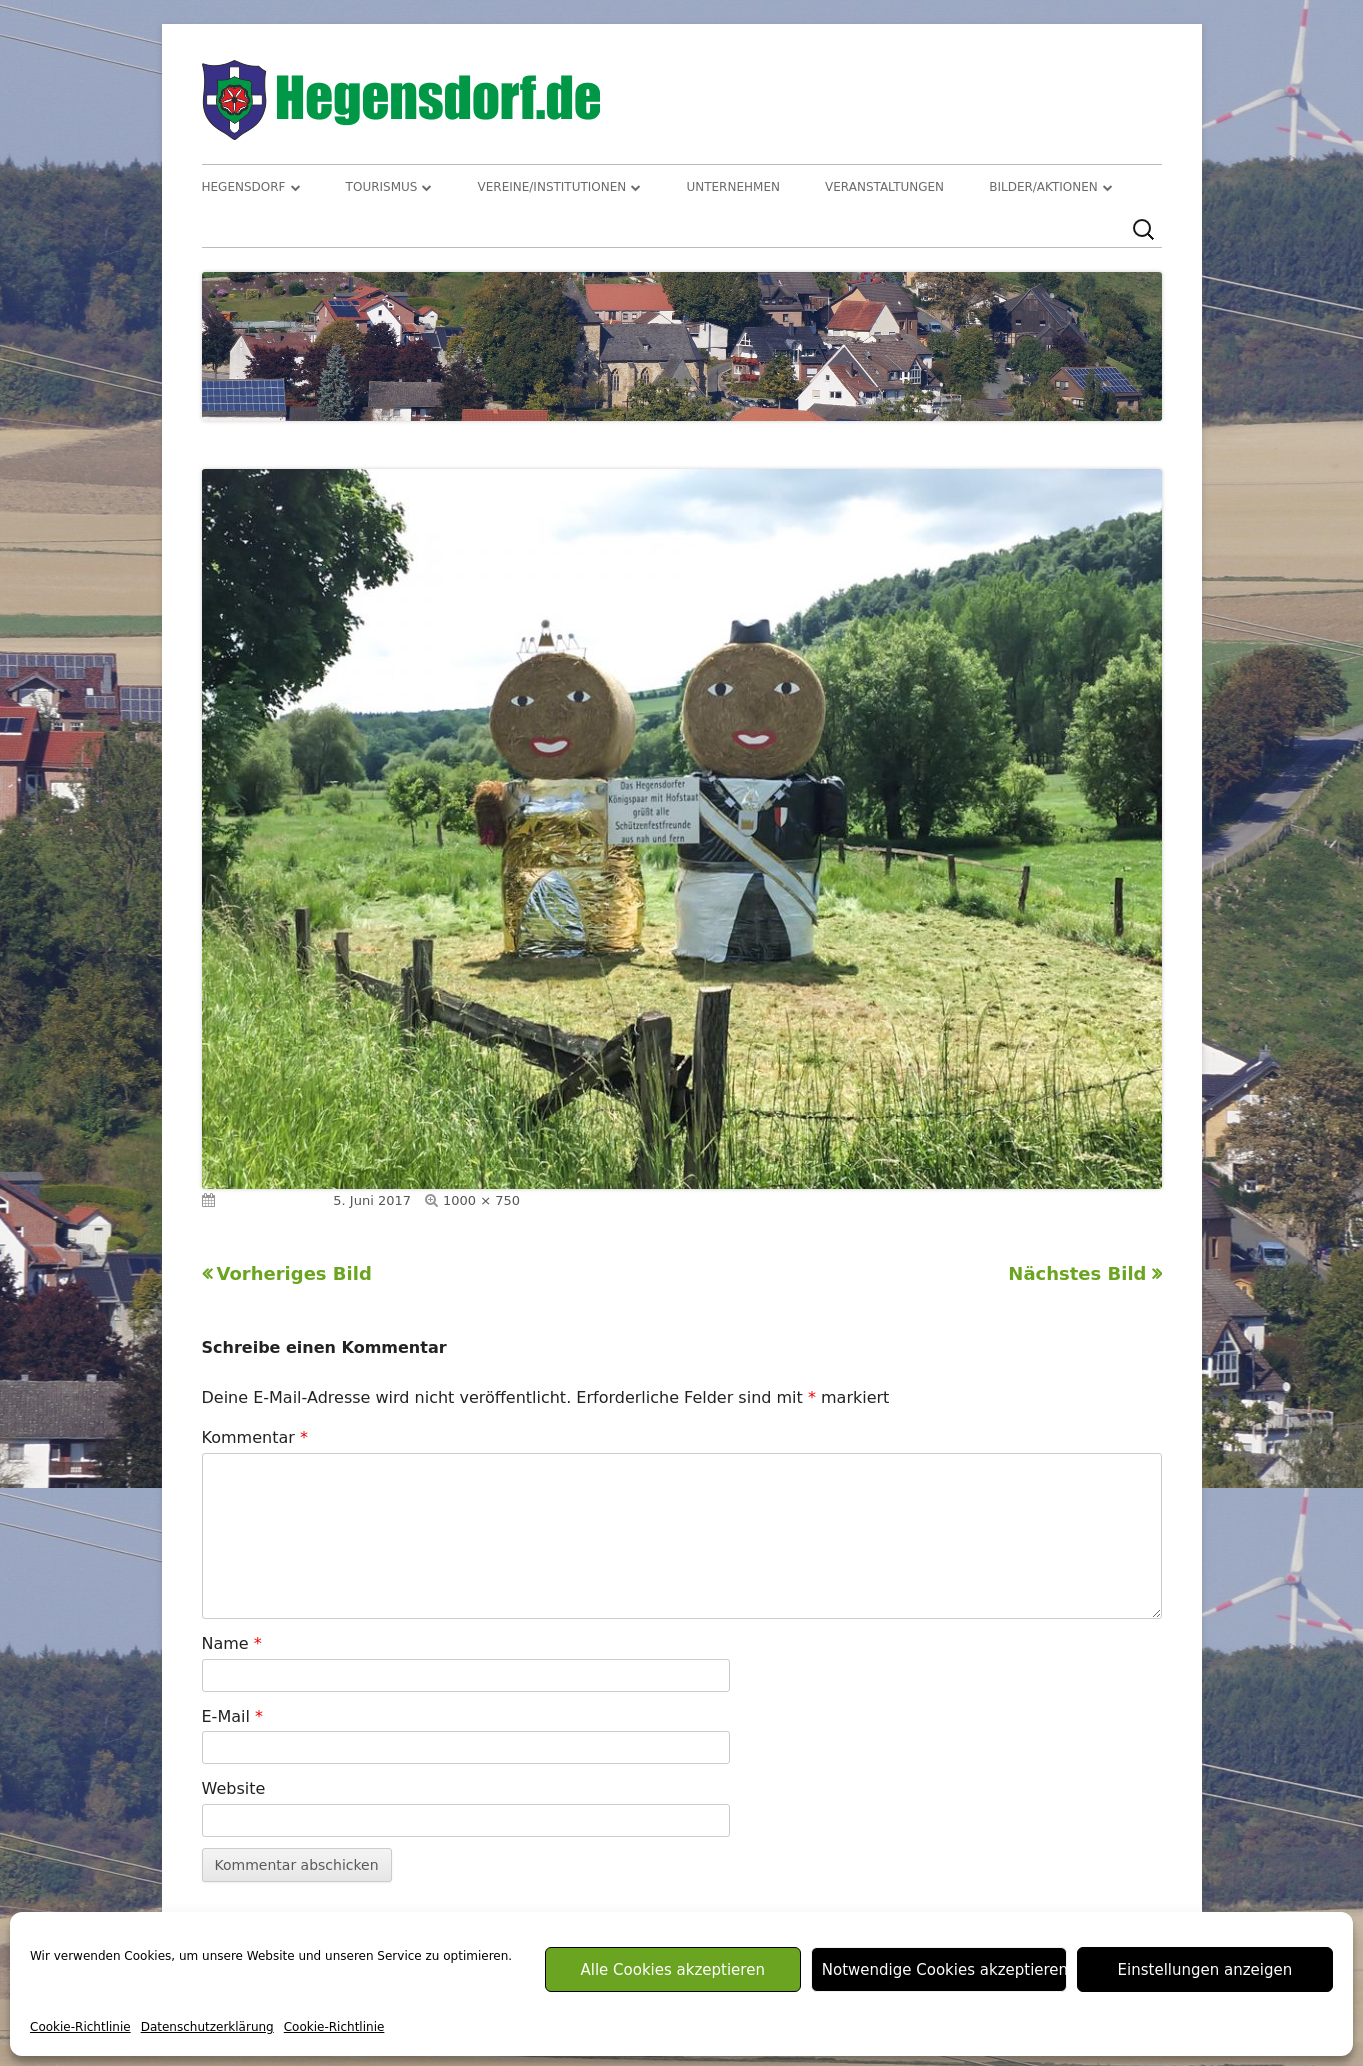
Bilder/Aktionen (1043, 187)
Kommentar (255, 1437)
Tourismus (382, 187)
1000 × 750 (481, 1200)
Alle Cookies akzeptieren (672, 1970)
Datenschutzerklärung (207, 2027)
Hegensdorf (244, 187)
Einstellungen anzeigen (1205, 1970)
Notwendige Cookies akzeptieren (944, 1970)
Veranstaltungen (884, 187)
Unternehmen (733, 187)
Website (234, 1788)
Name (232, 1643)
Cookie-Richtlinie (80, 2027)
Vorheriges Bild (294, 1273)
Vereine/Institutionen (552, 187)
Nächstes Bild (1077, 1273)
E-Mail (232, 1716)
